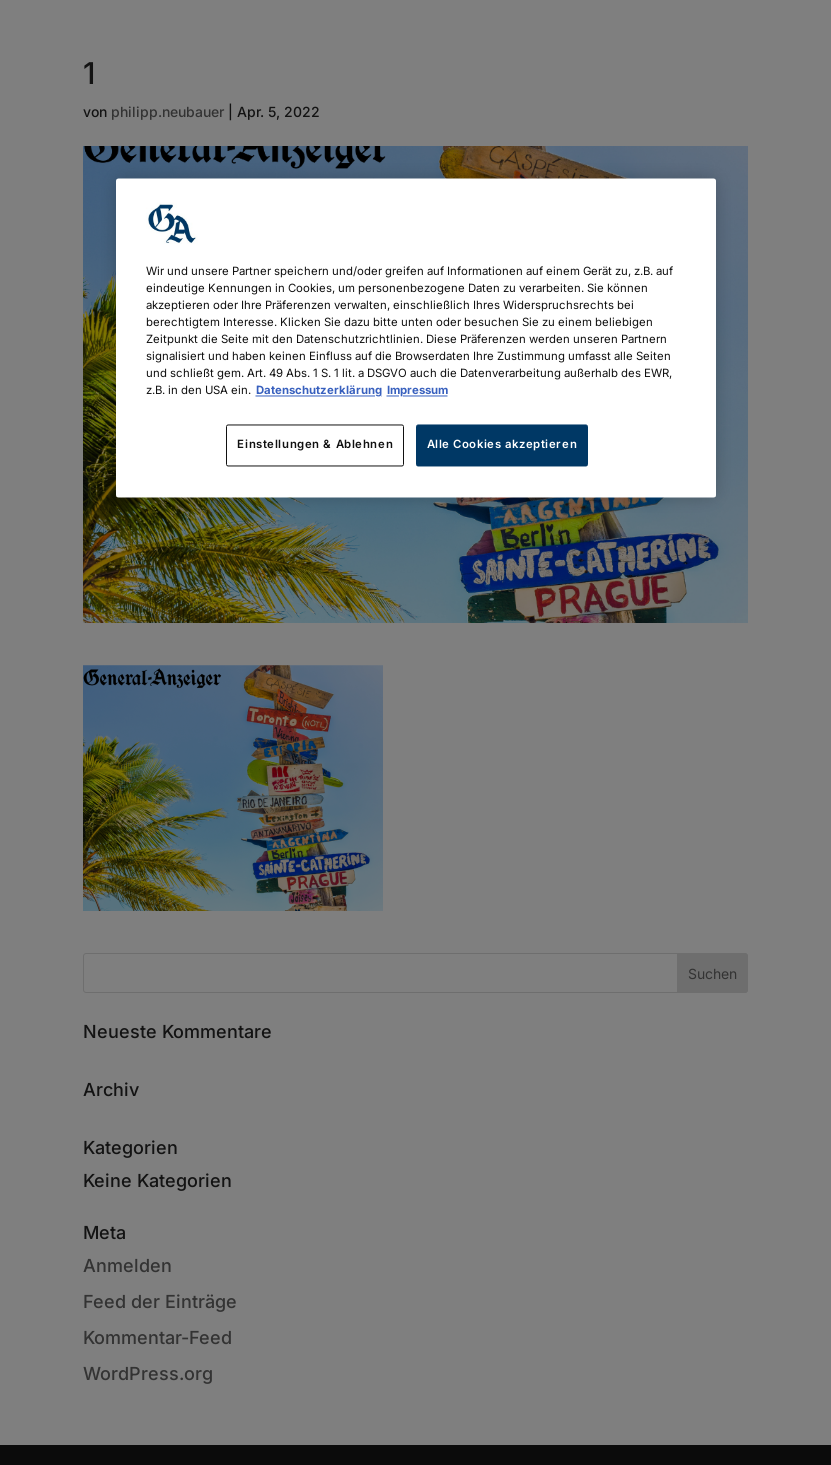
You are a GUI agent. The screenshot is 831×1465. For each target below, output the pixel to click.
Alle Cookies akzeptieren (502, 445)
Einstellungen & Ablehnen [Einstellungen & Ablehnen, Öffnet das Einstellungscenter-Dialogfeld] (315, 445)
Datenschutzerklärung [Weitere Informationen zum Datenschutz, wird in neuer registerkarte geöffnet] (319, 391)
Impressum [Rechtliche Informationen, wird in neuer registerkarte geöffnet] (417, 391)
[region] (416, 337)
